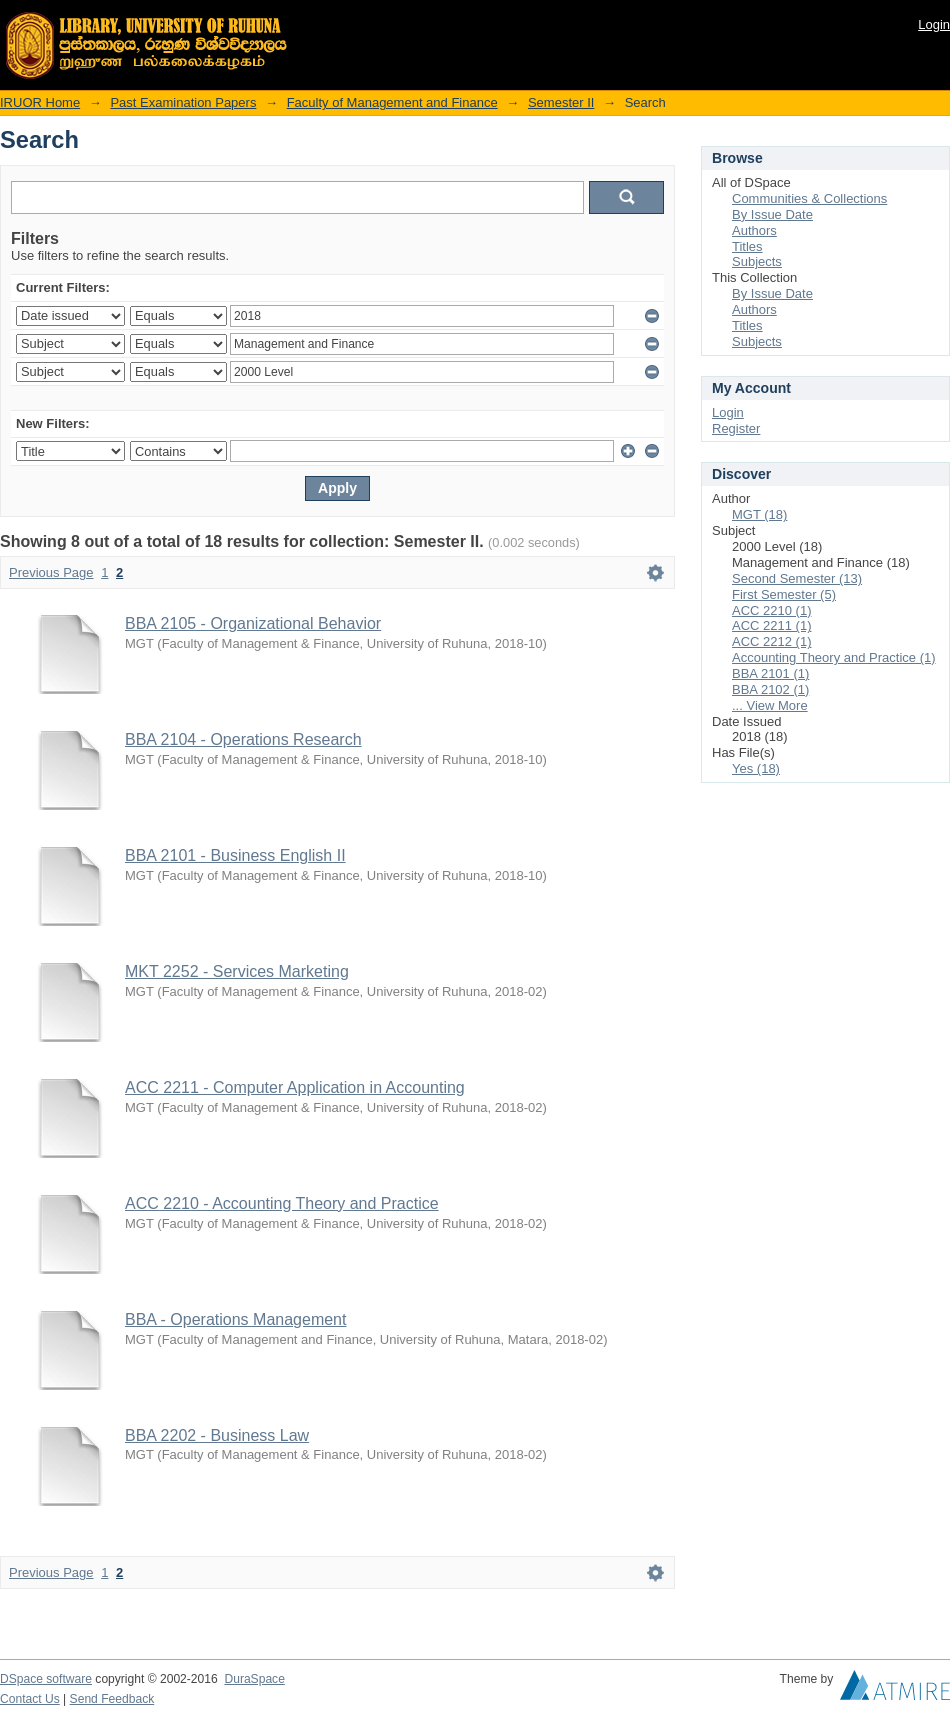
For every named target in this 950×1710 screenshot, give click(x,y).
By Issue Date (772, 214)
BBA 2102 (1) (770, 689)
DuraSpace (254, 1679)
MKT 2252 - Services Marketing (237, 971)
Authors (754, 230)
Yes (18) (756, 768)
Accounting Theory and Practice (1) (834, 657)
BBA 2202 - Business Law (217, 1435)
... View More (770, 705)
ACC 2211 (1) (771, 625)
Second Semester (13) (797, 578)
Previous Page (51, 572)
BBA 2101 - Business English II (235, 855)
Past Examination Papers (183, 102)
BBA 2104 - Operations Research (243, 739)
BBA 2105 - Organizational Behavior (253, 623)
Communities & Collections (809, 198)
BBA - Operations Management (235, 1319)
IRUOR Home (40, 102)
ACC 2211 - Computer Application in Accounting (295, 1087)
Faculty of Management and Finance (392, 102)
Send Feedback (112, 1699)
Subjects (757, 261)
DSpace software (46, 1679)
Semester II (561, 102)
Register (736, 428)
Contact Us (30, 1699)
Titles (747, 246)
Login (934, 24)
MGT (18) (759, 514)
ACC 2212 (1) (771, 641)
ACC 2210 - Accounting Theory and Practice (282, 1203)
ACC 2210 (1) (771, 610)
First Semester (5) (784, 594)
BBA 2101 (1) (770, 673)
